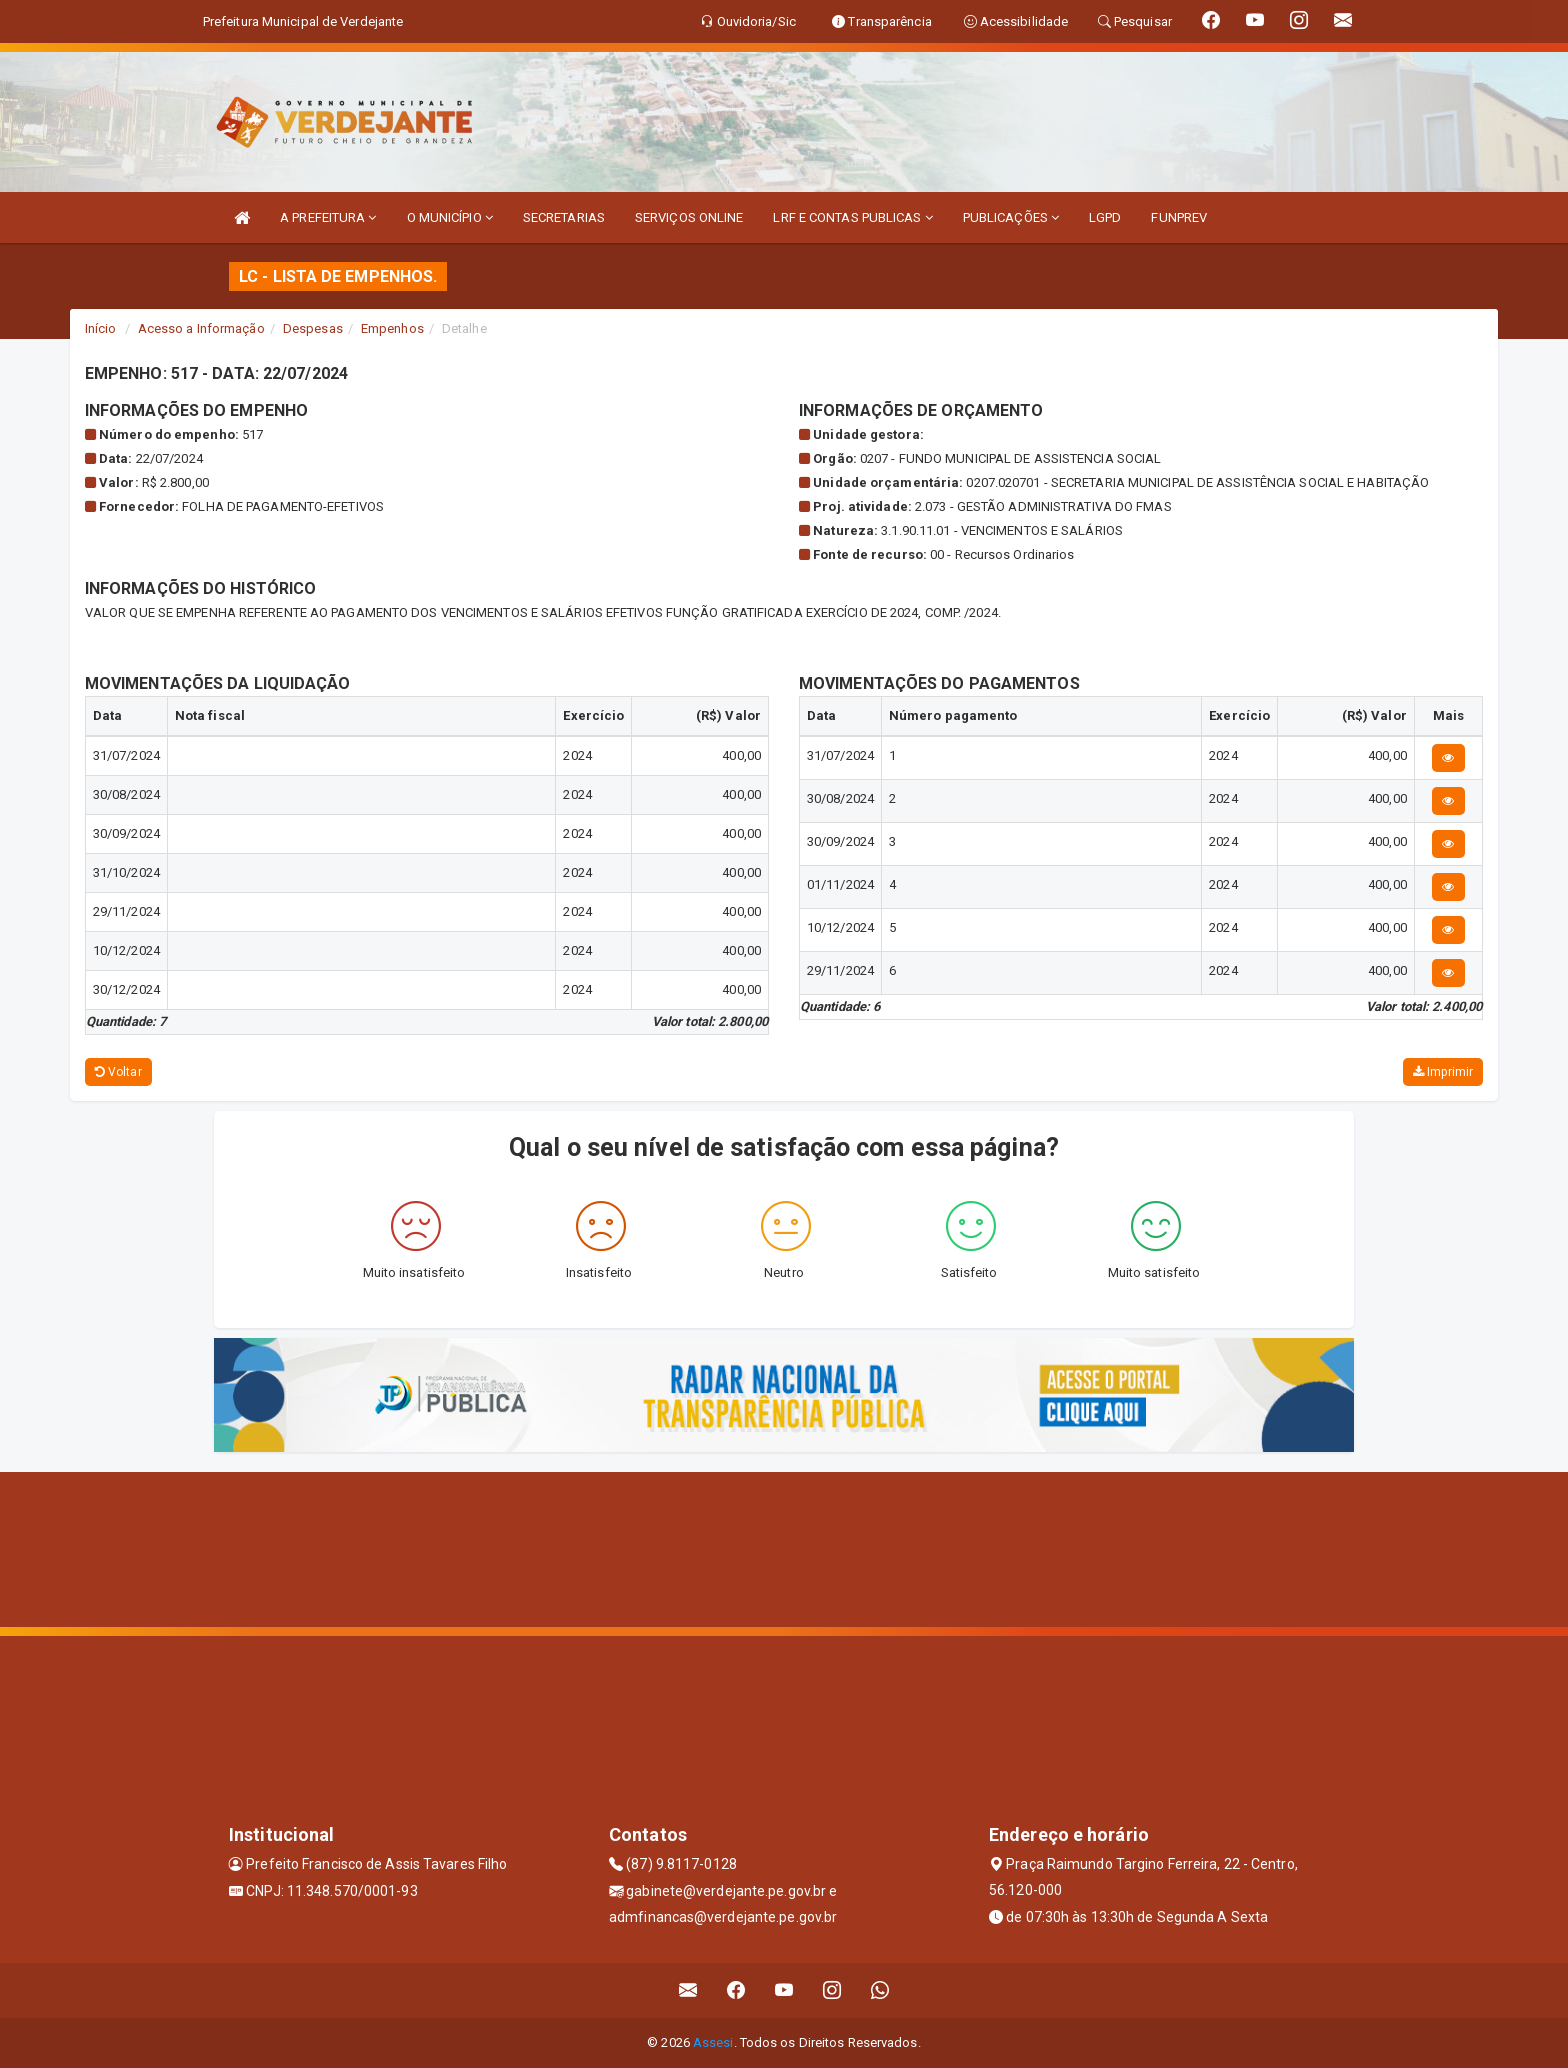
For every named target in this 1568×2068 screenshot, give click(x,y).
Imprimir (1443, 1072)
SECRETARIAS (564, 217)
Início (101, 328)
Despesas (313, 328)
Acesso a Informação (201, 328)
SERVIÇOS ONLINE (689, 217)
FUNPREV (1179, 217)
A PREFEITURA (328, 217)
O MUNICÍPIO (450, 217)
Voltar (118, 1072)
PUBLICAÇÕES (1011, 217)
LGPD (1105, 217)
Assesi (713, 2042)
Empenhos (392, 328)
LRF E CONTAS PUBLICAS (852, 217)
